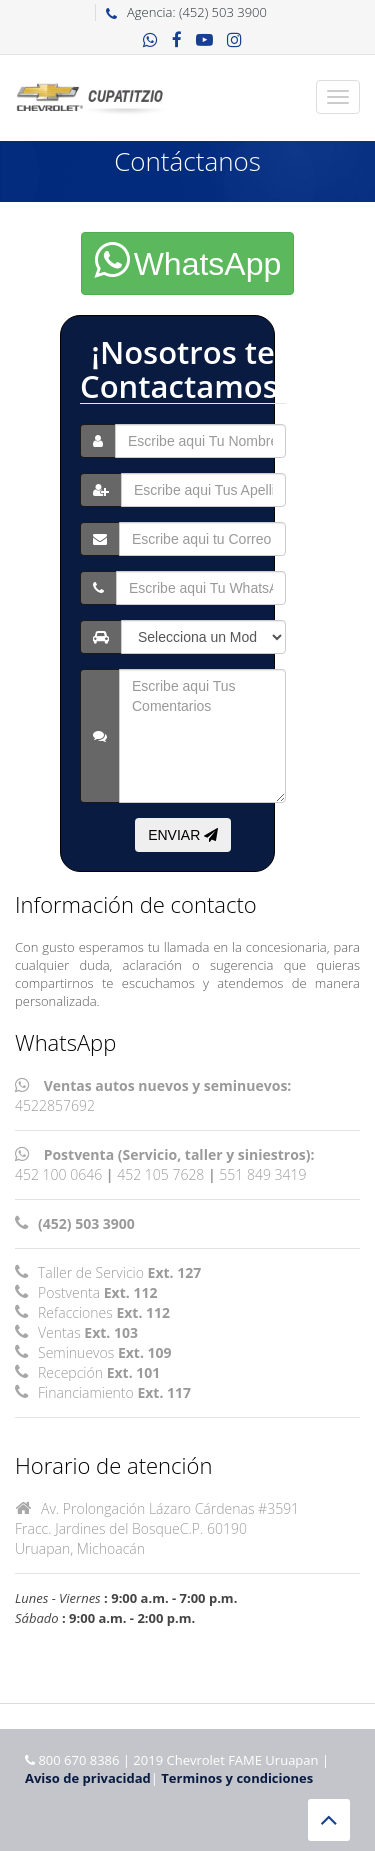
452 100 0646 (58, 1174)
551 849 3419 (262, 1174)
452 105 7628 (160, 1174)
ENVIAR (183, 835)
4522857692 (55, 1105)
